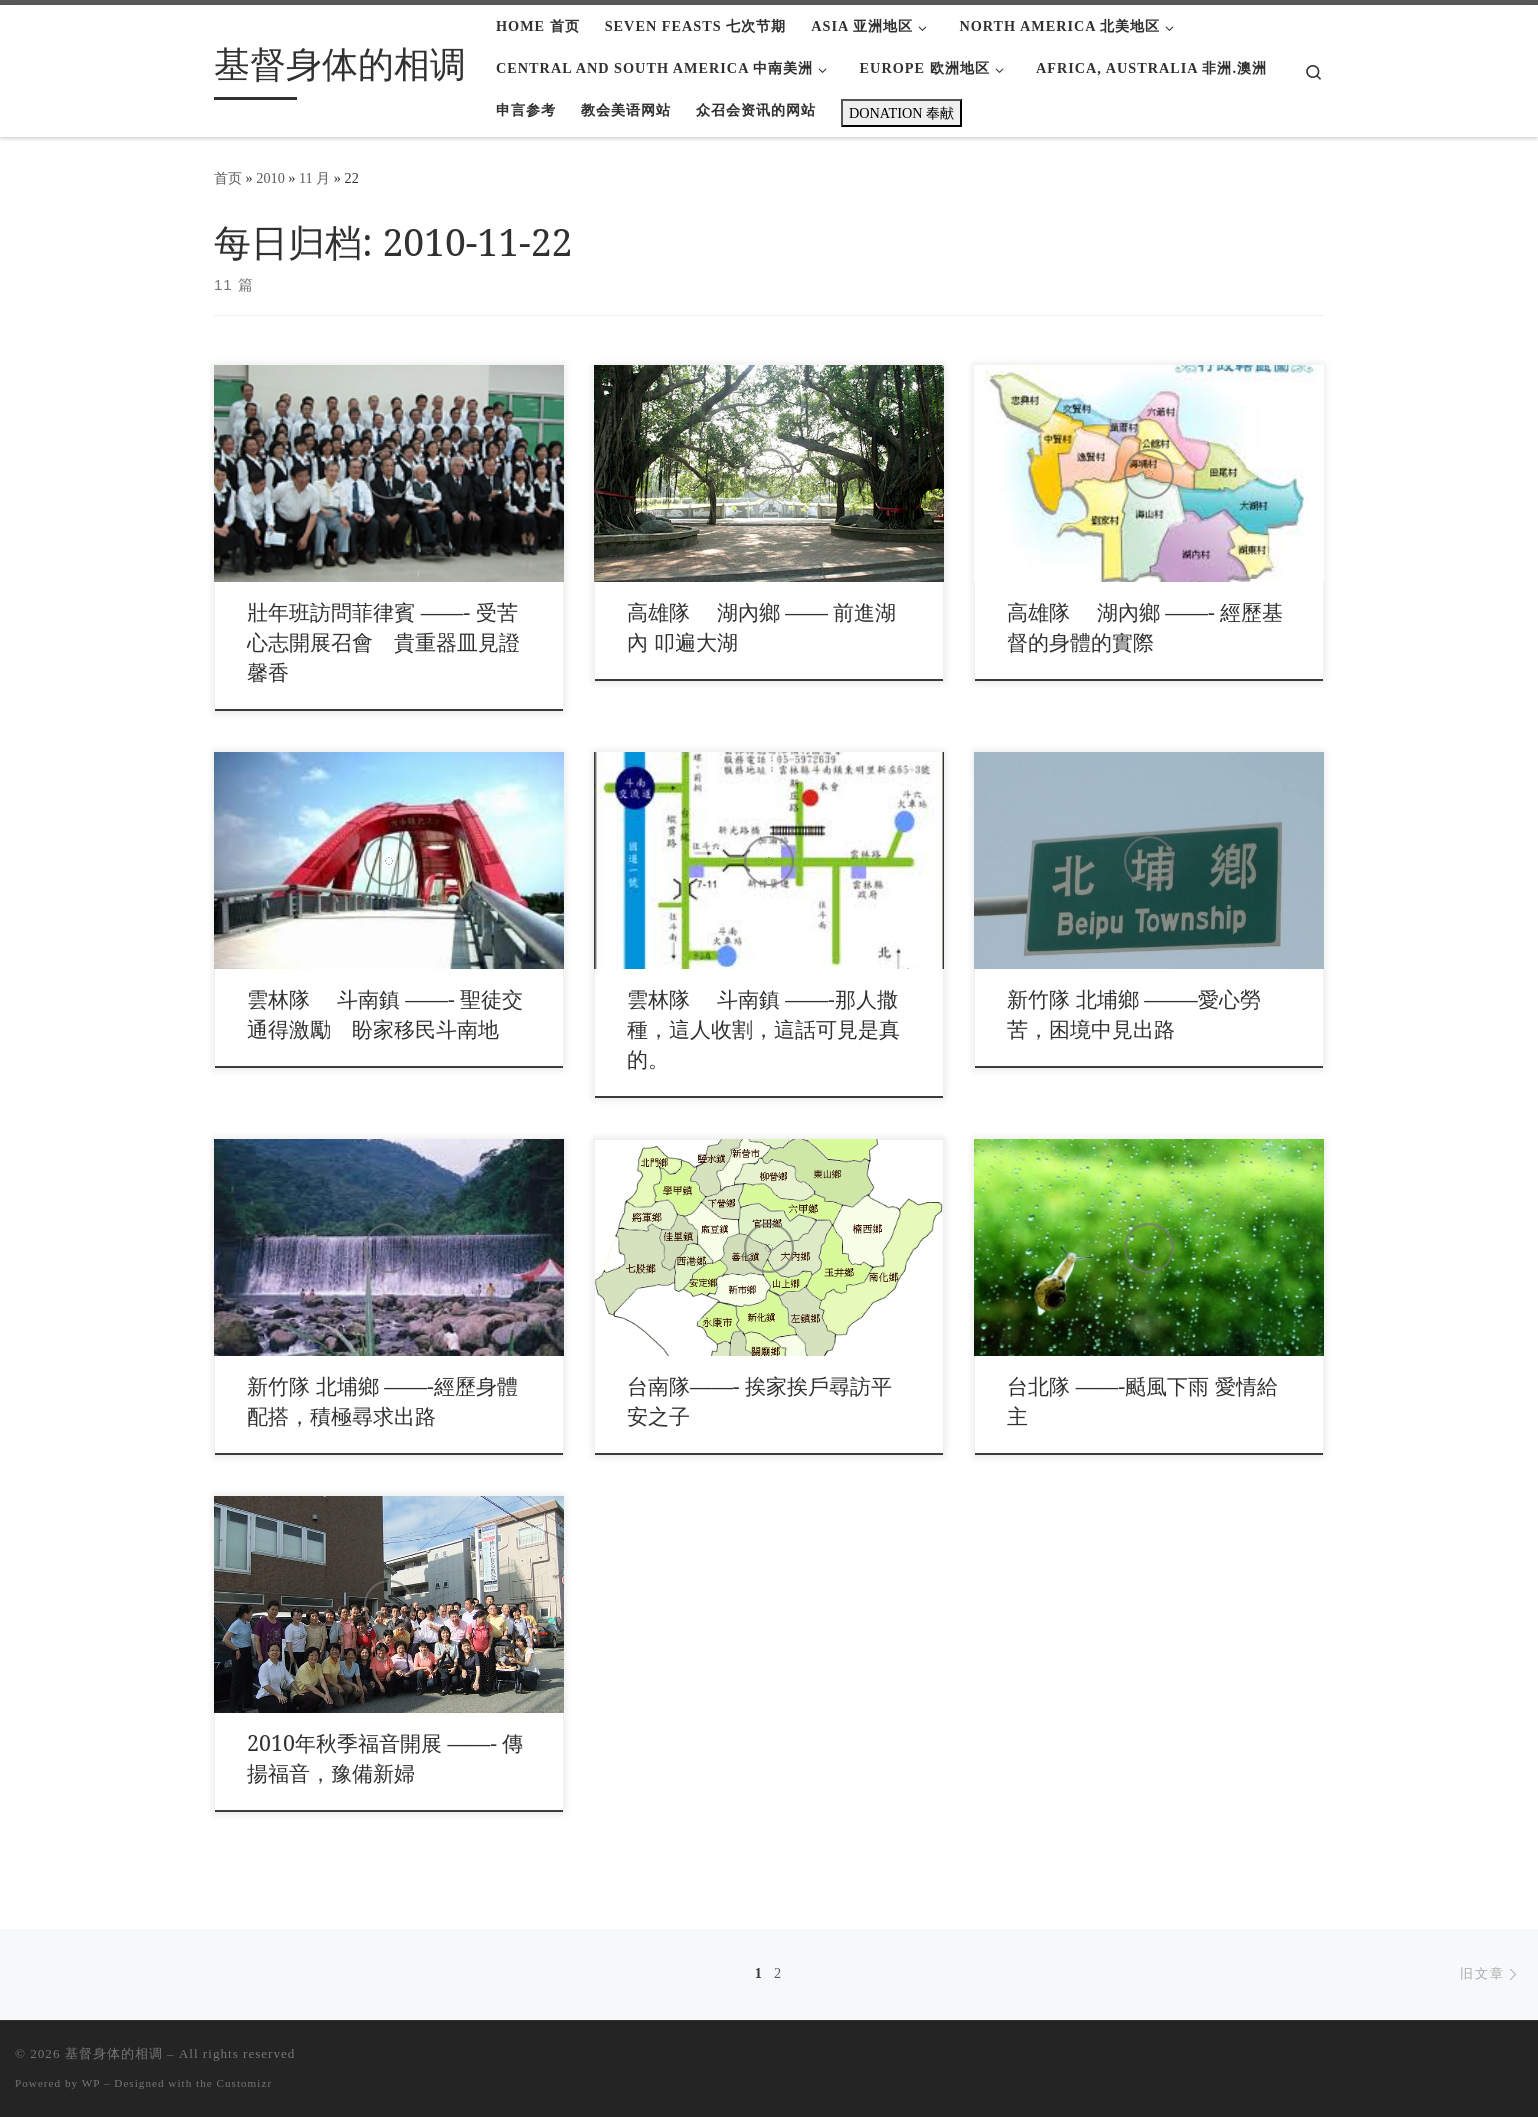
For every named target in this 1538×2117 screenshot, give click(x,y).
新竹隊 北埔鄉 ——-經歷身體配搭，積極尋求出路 (382, 1400)
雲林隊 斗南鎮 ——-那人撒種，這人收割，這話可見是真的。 (763, 1028)
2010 (270, 178)
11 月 (314, 178)
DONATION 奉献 (901, 113)
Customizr (245, 2083)
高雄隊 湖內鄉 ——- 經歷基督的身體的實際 (1145, 626)
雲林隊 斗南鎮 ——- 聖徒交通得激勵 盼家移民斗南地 (385, 1013)
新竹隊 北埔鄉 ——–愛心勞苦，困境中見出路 (1134, 1013)
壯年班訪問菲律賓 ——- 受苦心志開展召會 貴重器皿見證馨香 (383, 641)
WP (91, 2083)
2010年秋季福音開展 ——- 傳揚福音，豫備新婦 (385, 1757)
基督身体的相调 (114, 2053)
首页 (228, 178)
